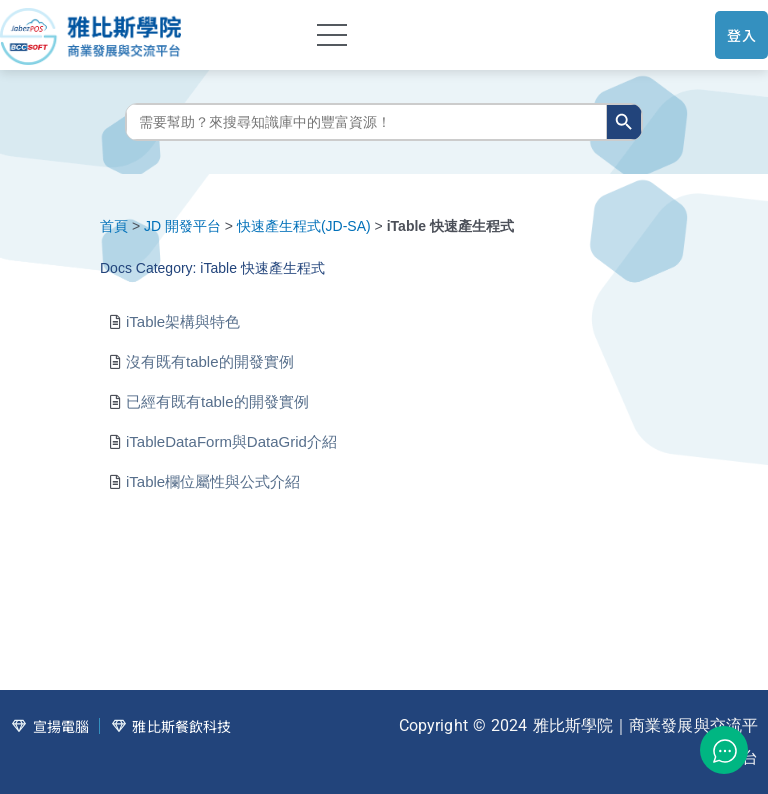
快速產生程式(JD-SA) (304, 226)
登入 (741, 35)
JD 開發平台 (182, 226)
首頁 (114, 226)
